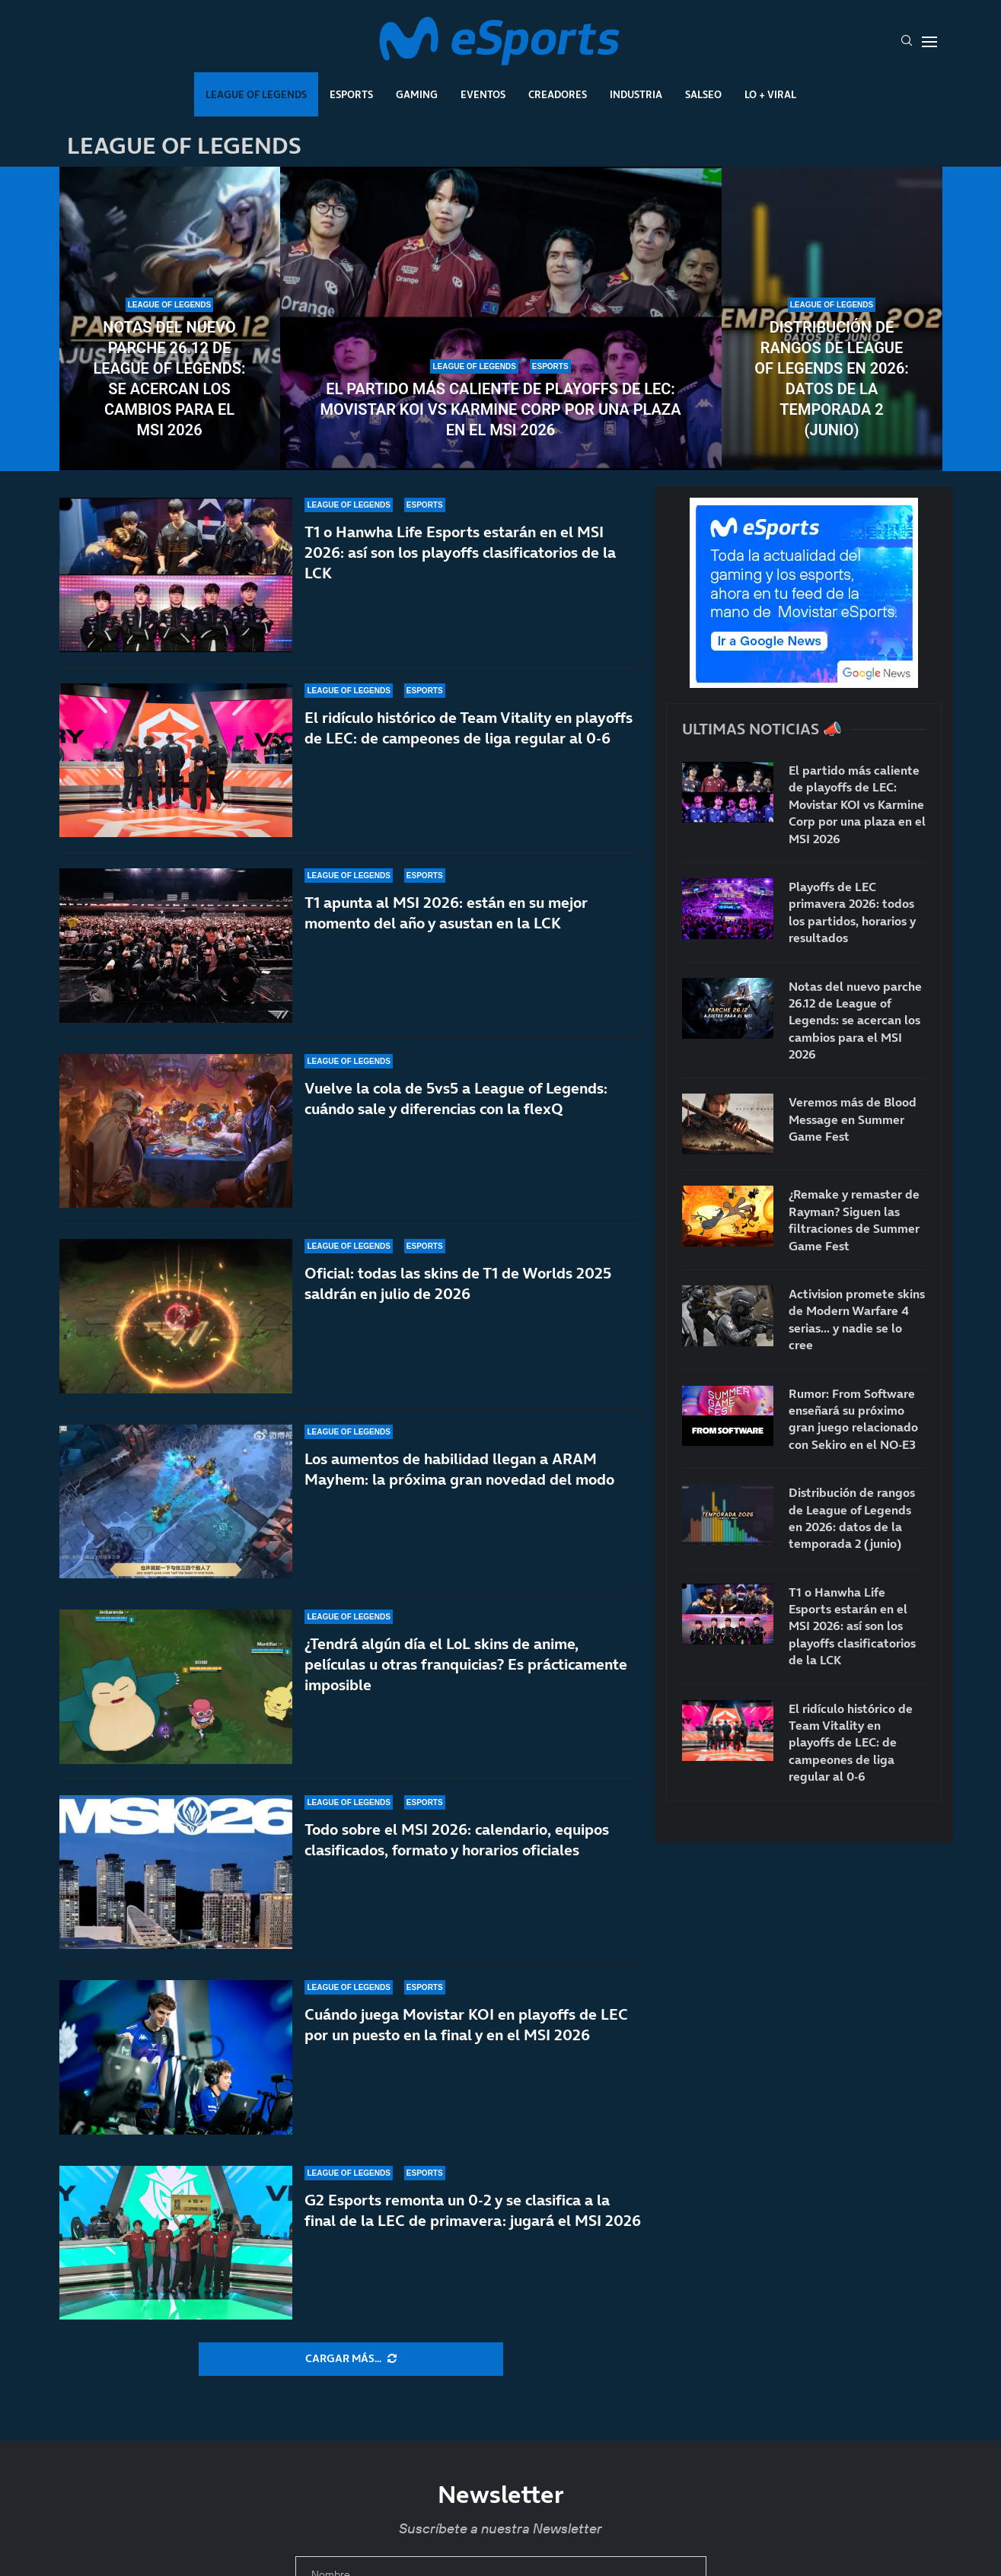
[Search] (906, 42)
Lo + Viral (770, 94)
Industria (636, 94)
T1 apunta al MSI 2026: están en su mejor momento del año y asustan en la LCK (446, 913)
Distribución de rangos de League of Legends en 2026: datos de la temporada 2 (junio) (831, 378)
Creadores (557, 94)
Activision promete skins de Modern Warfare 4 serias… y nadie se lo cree (857, 1319)
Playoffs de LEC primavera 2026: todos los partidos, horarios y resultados (852, 912)
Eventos (483, 94)
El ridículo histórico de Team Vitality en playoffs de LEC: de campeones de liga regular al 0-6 (468, 728)
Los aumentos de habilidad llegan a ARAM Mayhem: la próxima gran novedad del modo (459, 1494)
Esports (351, 94)
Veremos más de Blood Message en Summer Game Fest (853, 1119)
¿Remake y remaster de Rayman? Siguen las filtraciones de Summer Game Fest (854, 1219)
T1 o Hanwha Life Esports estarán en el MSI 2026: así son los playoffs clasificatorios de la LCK (460, 552)
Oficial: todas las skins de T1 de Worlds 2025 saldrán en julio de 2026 (457, 1289)
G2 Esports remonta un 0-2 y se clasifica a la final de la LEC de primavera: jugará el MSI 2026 (472, 2210)
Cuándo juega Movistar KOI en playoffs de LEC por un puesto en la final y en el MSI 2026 (466, 2038)
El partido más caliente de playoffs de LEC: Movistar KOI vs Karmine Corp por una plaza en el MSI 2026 (500, 409)
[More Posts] (351, 2359)
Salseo (703, 94)
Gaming (417, 94)
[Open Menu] (929, 41)
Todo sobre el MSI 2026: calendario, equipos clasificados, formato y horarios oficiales (456, 1854)
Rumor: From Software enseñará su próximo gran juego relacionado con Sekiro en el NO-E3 (853, 1419)
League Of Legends (256, 94)
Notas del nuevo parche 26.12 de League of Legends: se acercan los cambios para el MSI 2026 (170, 378)
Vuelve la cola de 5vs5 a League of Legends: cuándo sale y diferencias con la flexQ (455, 1098)
